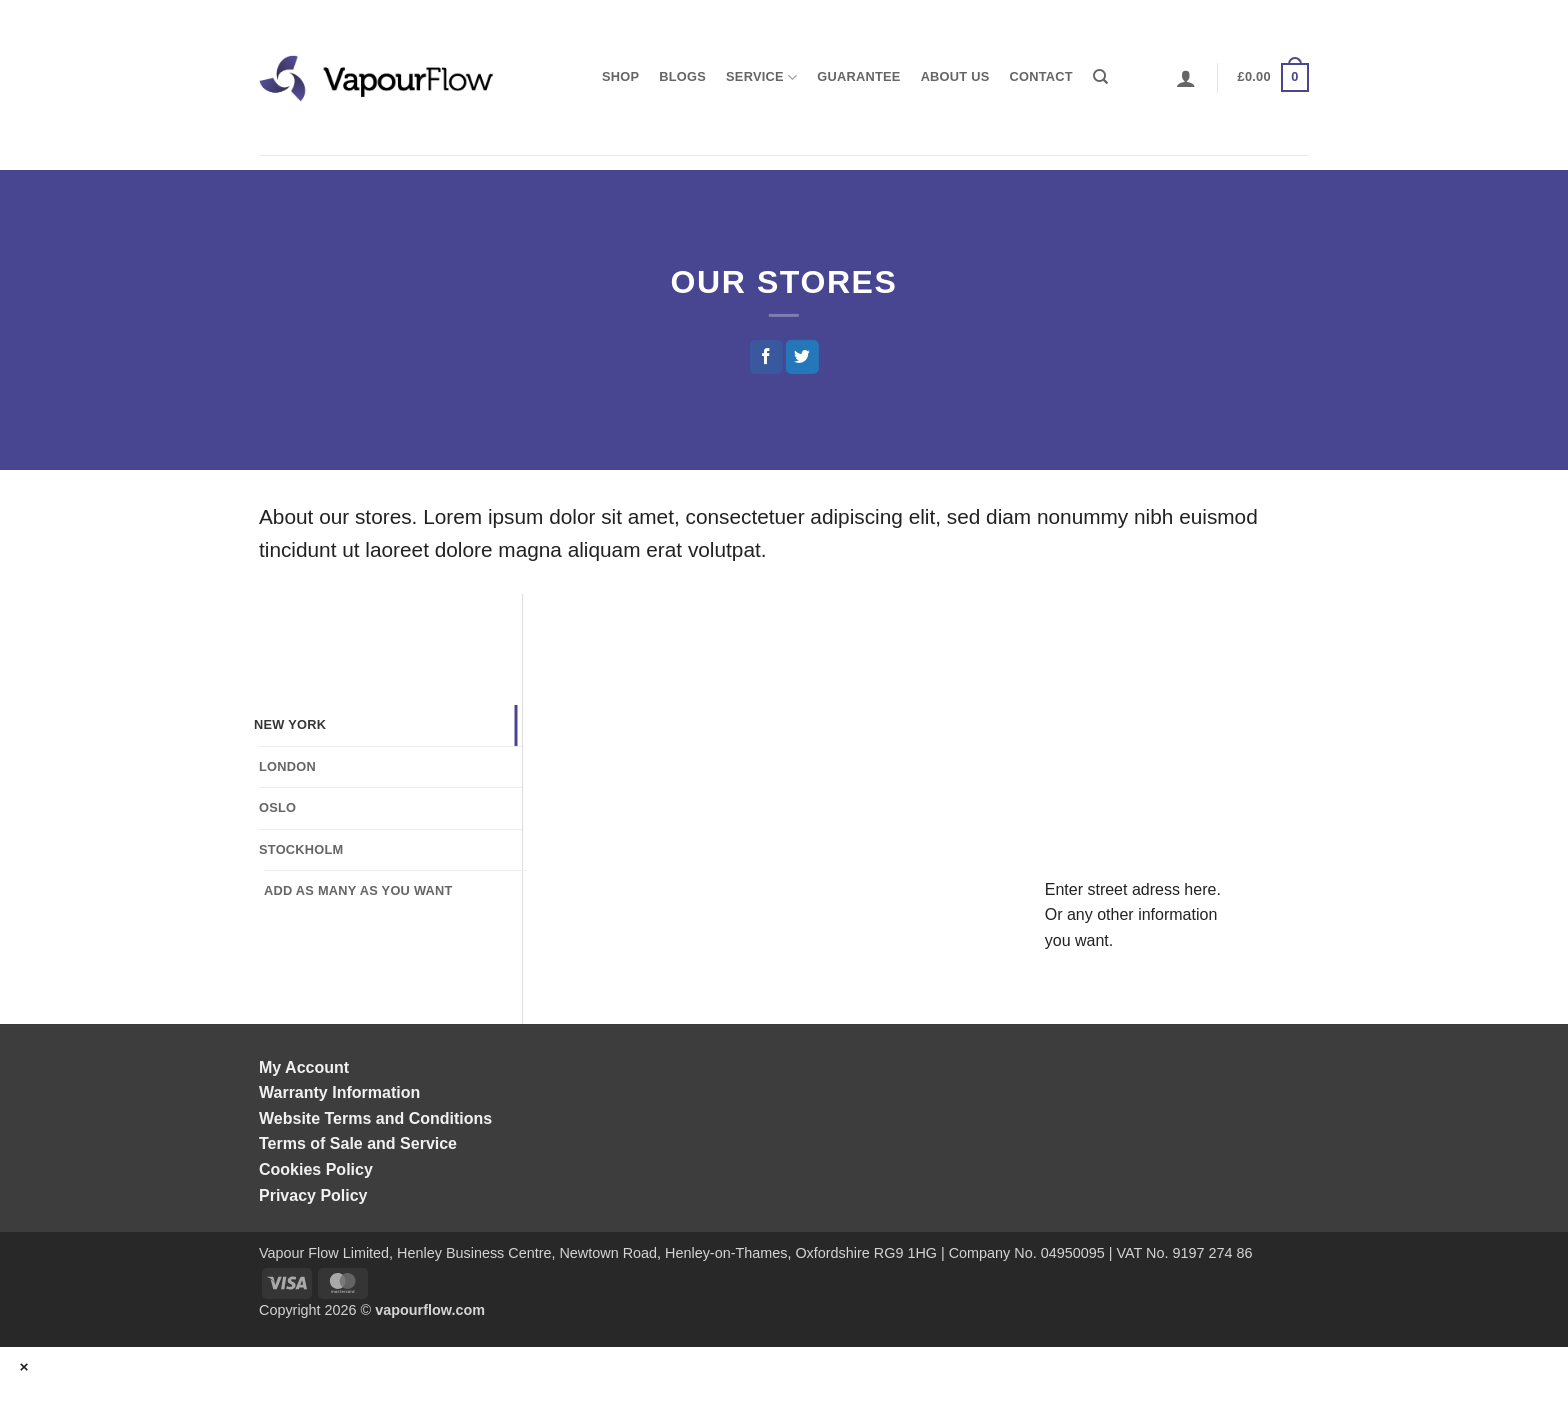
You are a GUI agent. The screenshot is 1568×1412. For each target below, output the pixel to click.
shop (620, 76)
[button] (1186, 78)
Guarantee (858, 76)
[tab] (385, 725)
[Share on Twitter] (802, 357)
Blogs (682, 76)
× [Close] (25, 1366)
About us (955, 76)
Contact (1041, 76)
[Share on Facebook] (765, 357)
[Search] (1100, 77)
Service (761, 77)
